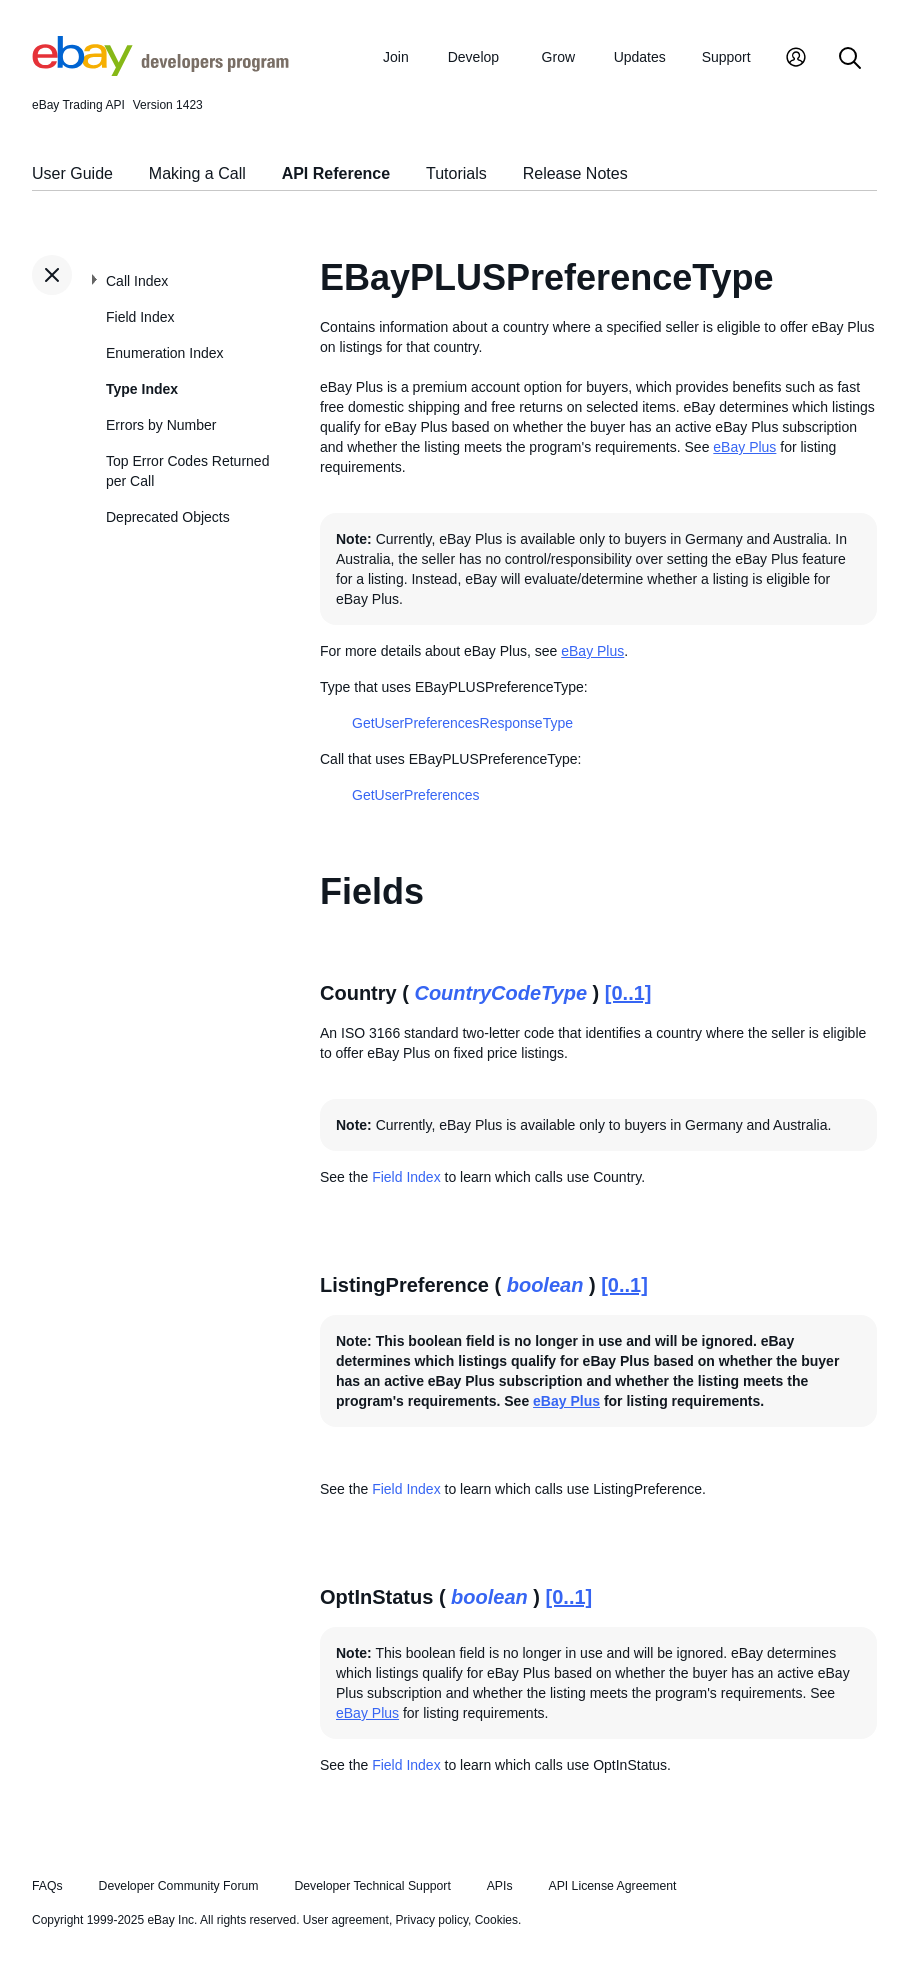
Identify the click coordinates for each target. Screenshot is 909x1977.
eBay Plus (744, 447)
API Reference (336, 173)
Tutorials (456, 173)
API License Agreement (612, 1886)
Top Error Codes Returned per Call (187, 471)
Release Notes (575, 173)
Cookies (496, 1920)
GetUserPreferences (416, 795)
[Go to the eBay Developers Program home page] (160, 71)
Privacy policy (432, 1920)
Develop (473, 57)
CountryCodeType (500, 993)
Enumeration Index (165, 353)
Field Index (140, 317)
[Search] (850, 59)
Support (726, 57)
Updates (640, 57)
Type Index (142, 389)
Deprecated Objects (168, 517)
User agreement (346, 1920)
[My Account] (796, 59)
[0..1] (628, 993)
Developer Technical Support (372, 1886)
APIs (500, 1886)
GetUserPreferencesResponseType (462, 723)
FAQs (47, 1886)
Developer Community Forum (179, 1886)
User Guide (72, 173)
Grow (558, 57)
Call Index (137, 281)
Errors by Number (161, 425)
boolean (545, 1285)
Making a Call (197, 173)
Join (396, 57)
